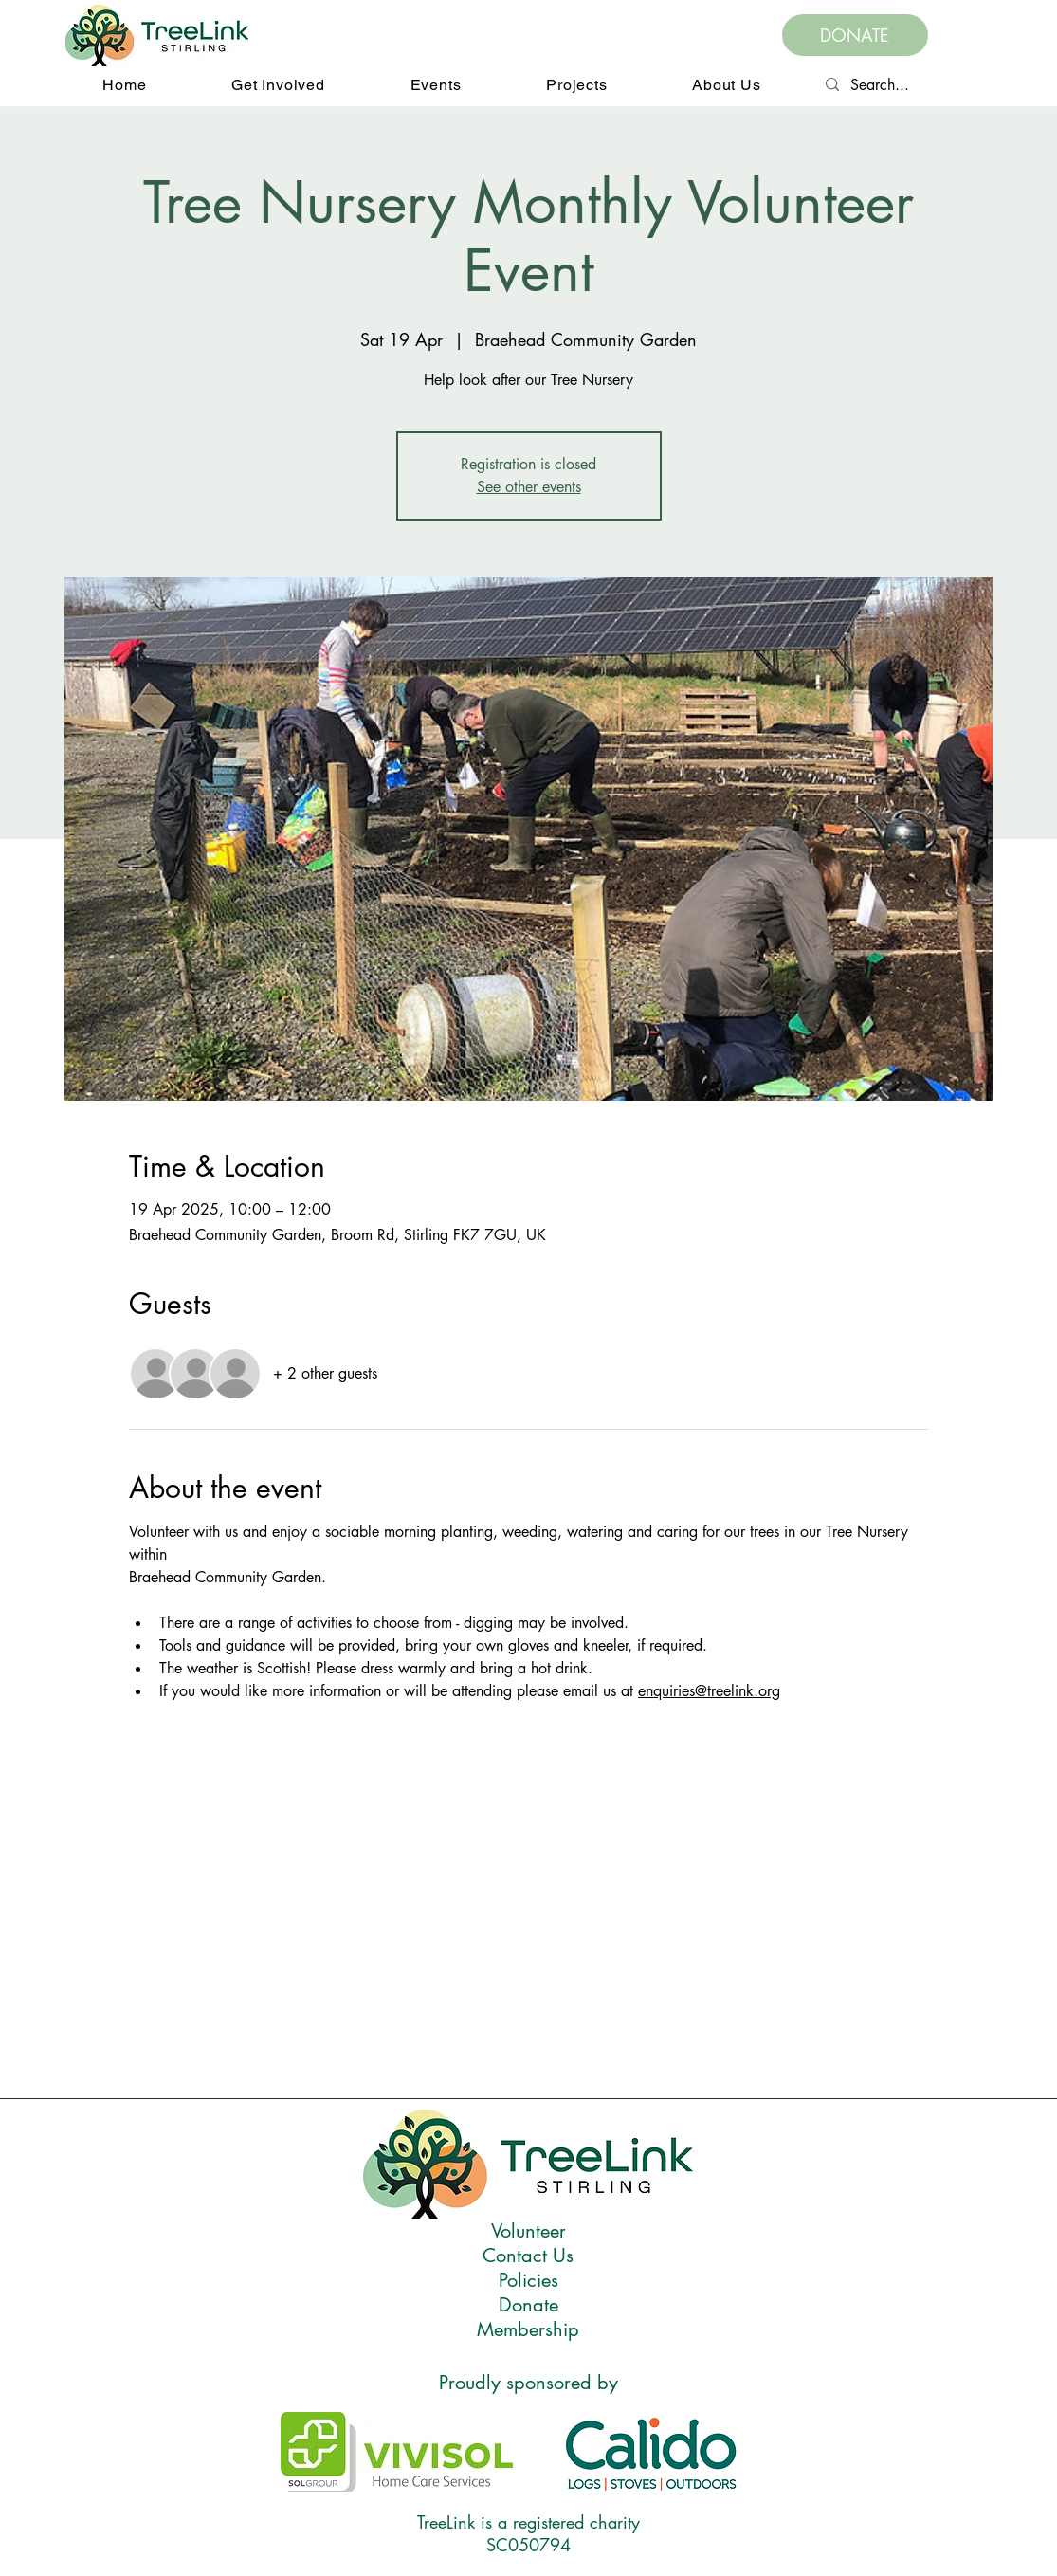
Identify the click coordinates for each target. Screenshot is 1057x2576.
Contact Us (528, 2255)
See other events (529, 487)
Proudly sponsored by (528, 2382)
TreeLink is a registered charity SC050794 (528, 2533)
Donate (528, 2305)
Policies (528, 2280)
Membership (528, 2329)
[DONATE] (855, 35)
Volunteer (528, 2231)
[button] (277, 84)
